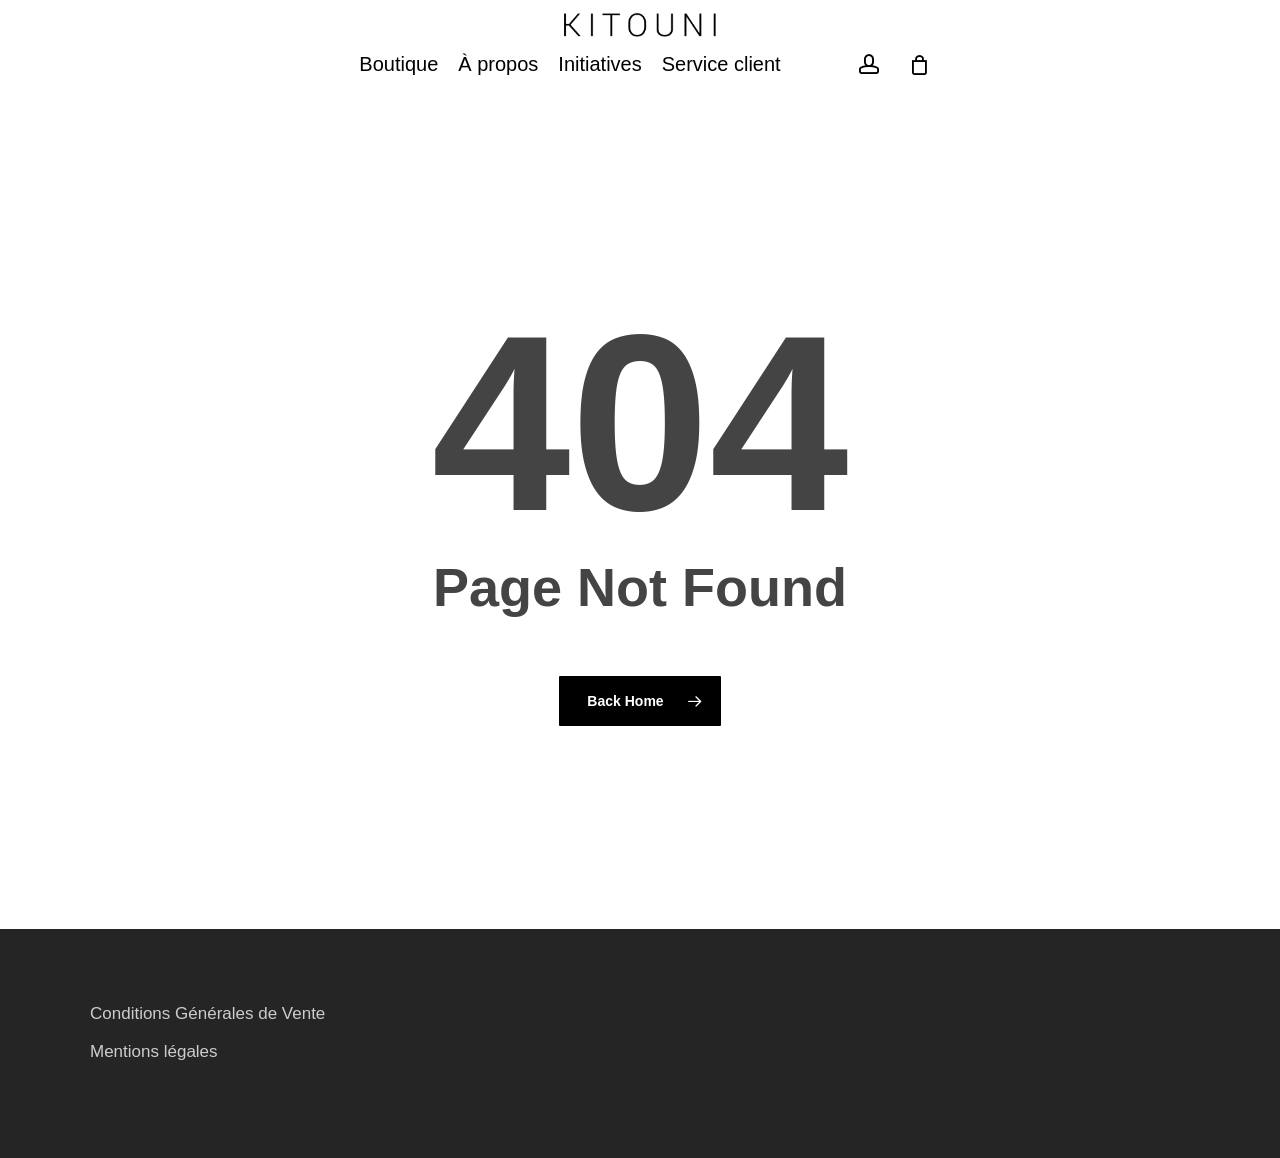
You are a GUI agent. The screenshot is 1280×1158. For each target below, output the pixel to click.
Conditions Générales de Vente (207, 1013)
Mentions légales (154, 1051)
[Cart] (920, 121)
